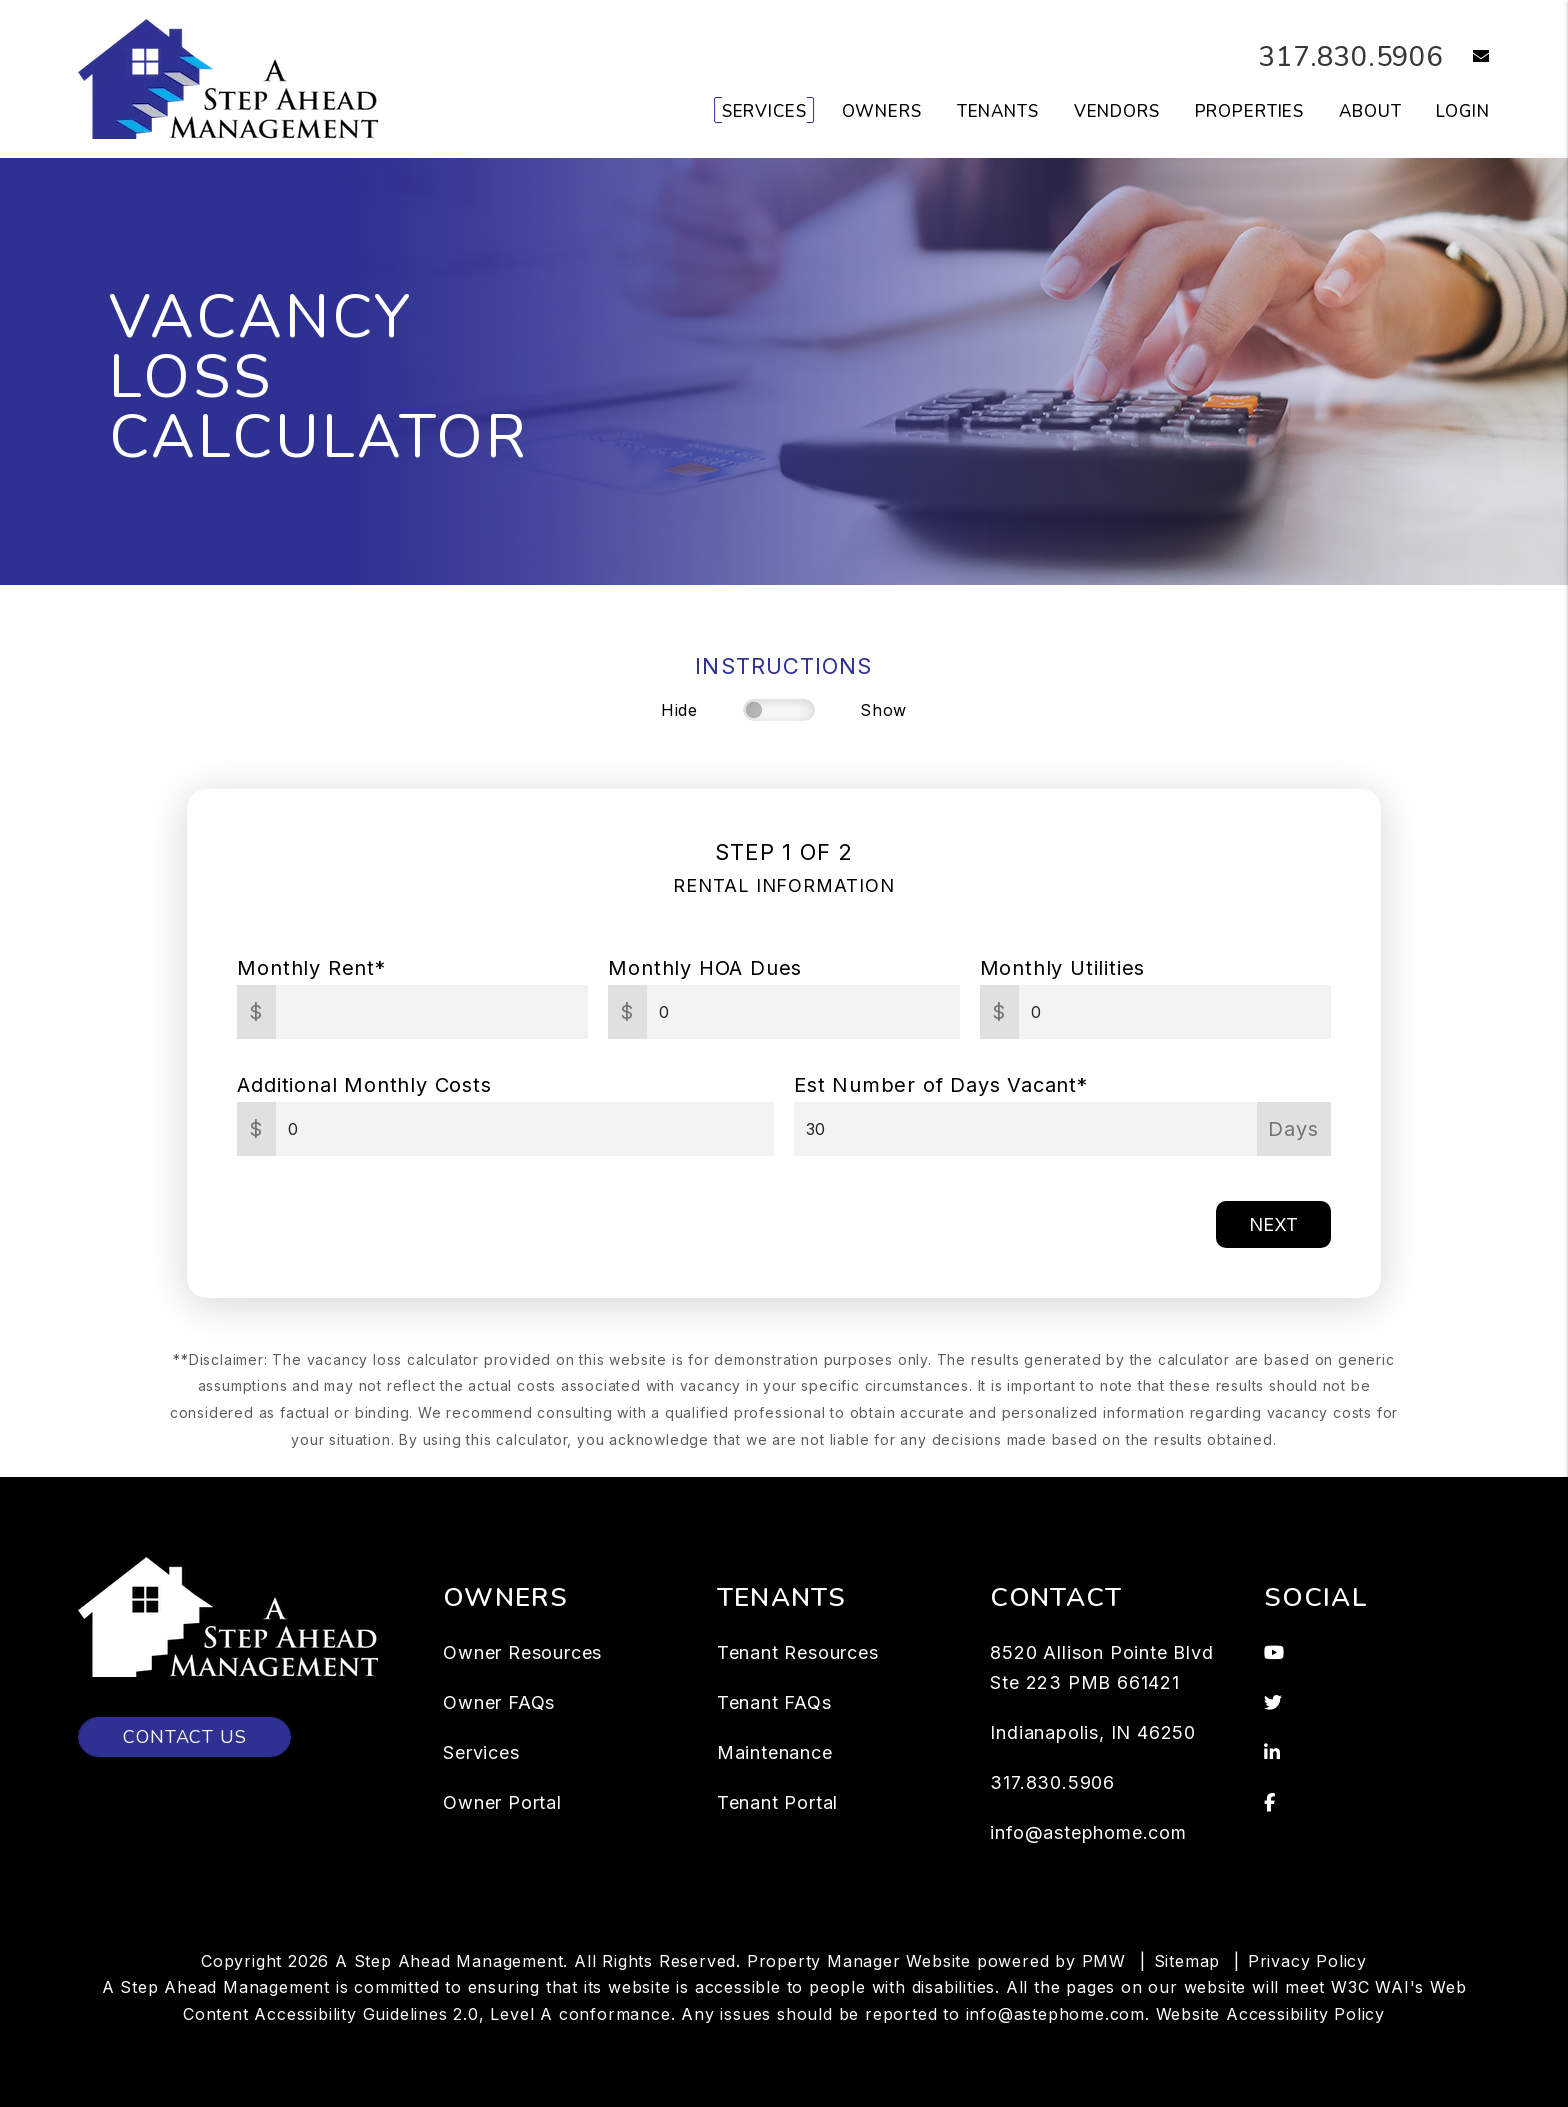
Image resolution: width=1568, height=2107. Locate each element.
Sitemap (1187, 1961)
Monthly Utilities (1063, 968)
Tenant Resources (798, 1652)
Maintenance (775, 1752)
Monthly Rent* (311, 968)
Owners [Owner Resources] (882, 111)
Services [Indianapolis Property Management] (764, 111)
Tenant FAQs (774, 1702)
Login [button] (1462, 111)
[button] (1466, 57)
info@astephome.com (1088, 1832)
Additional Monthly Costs (364, 1085)
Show (883, 710)
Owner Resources (522, 1652)
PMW (1104, 1961)
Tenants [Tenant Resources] (998, 111)
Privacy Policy (1307, 1961)
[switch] (779, 710)
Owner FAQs (499, 1702)
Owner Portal (502, 1802)
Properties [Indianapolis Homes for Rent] (1250, 111)
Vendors (1117, 111)
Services (481, 1752)
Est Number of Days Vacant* (941, 1085)
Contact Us (184, 1737)
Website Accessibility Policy (1270, 2014)
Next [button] (1273, 1224)
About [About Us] (1370, 111)
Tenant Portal (777, 1802)
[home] (228, 78)
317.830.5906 (1340, 56)
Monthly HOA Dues (705, 968)
